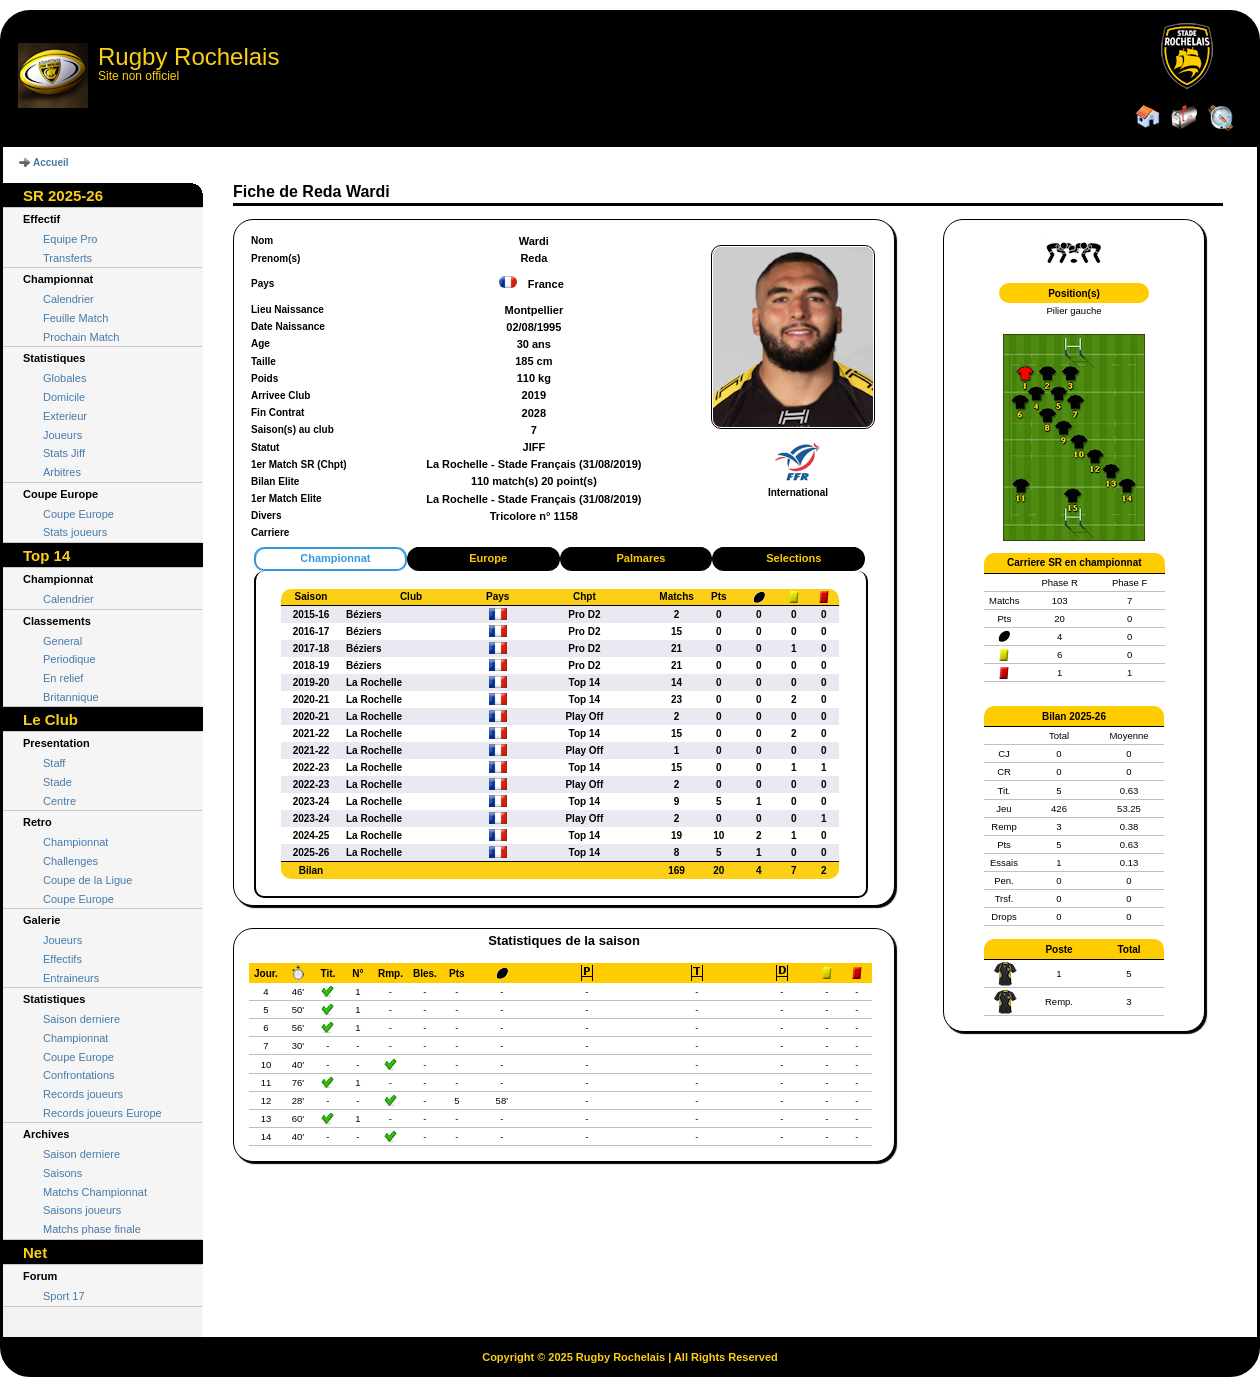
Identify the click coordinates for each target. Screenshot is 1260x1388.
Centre (59, 801)
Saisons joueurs (82, 1210)
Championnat (75, 842)
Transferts (67, 258)
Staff (54, 763)
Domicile (64, 397)
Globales (64, 378)
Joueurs (62, 435)
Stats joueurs (75, 532)
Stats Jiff (64, 453)
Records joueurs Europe (102, 1113)
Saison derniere (81, 1019)
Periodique (69, 659)
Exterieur (65, 416)
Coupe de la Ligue (87, 880)
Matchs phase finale (92, 1229)
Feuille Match (75, 318)
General (62, 641)
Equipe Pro (70, 239)
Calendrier (68, 299)
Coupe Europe (78, 514)
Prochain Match (81, 337)
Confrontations (79, 1075)
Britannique (71, 697)
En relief (63, 678)
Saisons (62, 1173)
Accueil (51, 162)
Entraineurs (71, 978)
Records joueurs (83, 1094)
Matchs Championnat (95, 1192)
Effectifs (62, 959)
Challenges (70, 861)
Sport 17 (64, 1296)
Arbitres (62, 472)
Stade (57, 782)
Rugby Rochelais (188, 56)
